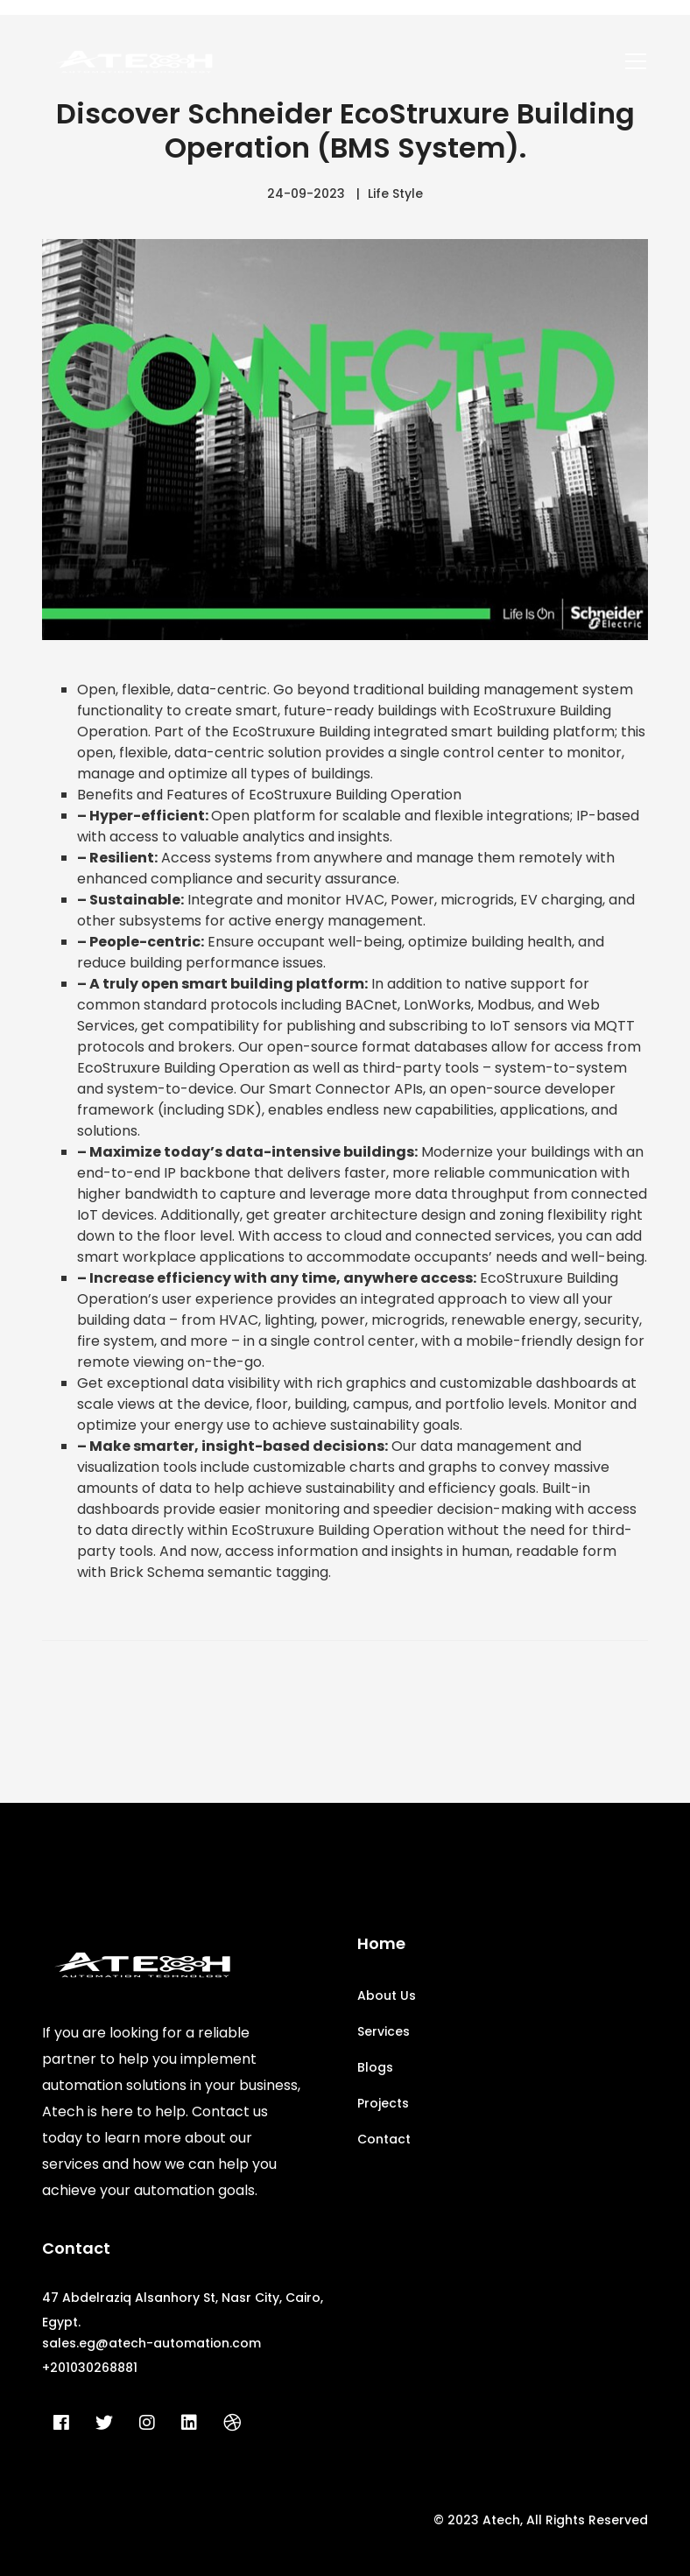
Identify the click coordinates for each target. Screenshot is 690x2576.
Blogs (375, 2067)
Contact (384, 2139)
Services (383, 2031)
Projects (383, 2103)
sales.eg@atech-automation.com (151, 2343)
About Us (386, 1995)
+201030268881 (89, 2367)
